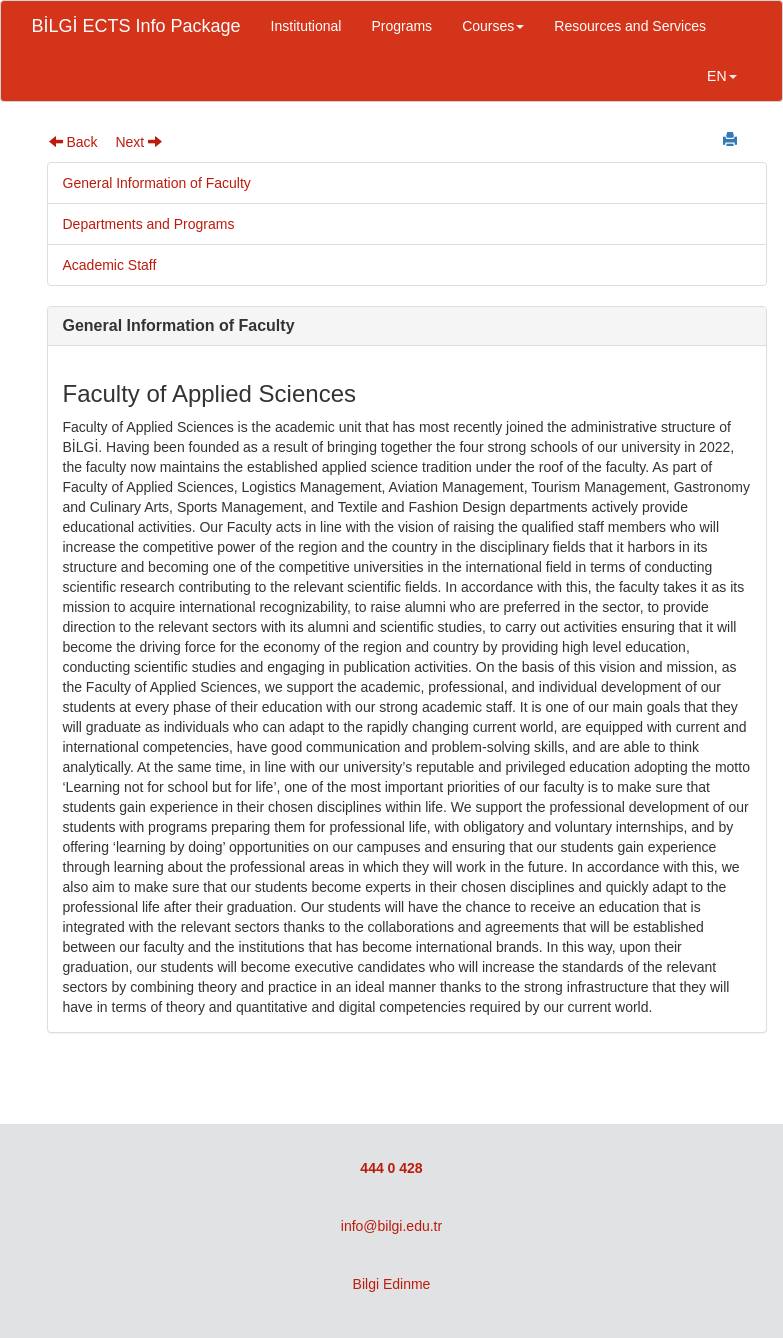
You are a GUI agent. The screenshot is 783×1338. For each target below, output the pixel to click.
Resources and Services (630, 26)
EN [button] (721, 76)
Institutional (306, 26)
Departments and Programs (149, 224)
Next (138, 142)
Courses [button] (493, 26)
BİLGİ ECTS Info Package (136, 26)
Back (73, 142)
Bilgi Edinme (392, 1284)
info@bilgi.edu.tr (391, 1226)
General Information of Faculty (157, 183)
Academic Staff (110, 265)
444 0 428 (391, 1168)
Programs (401, 26)
